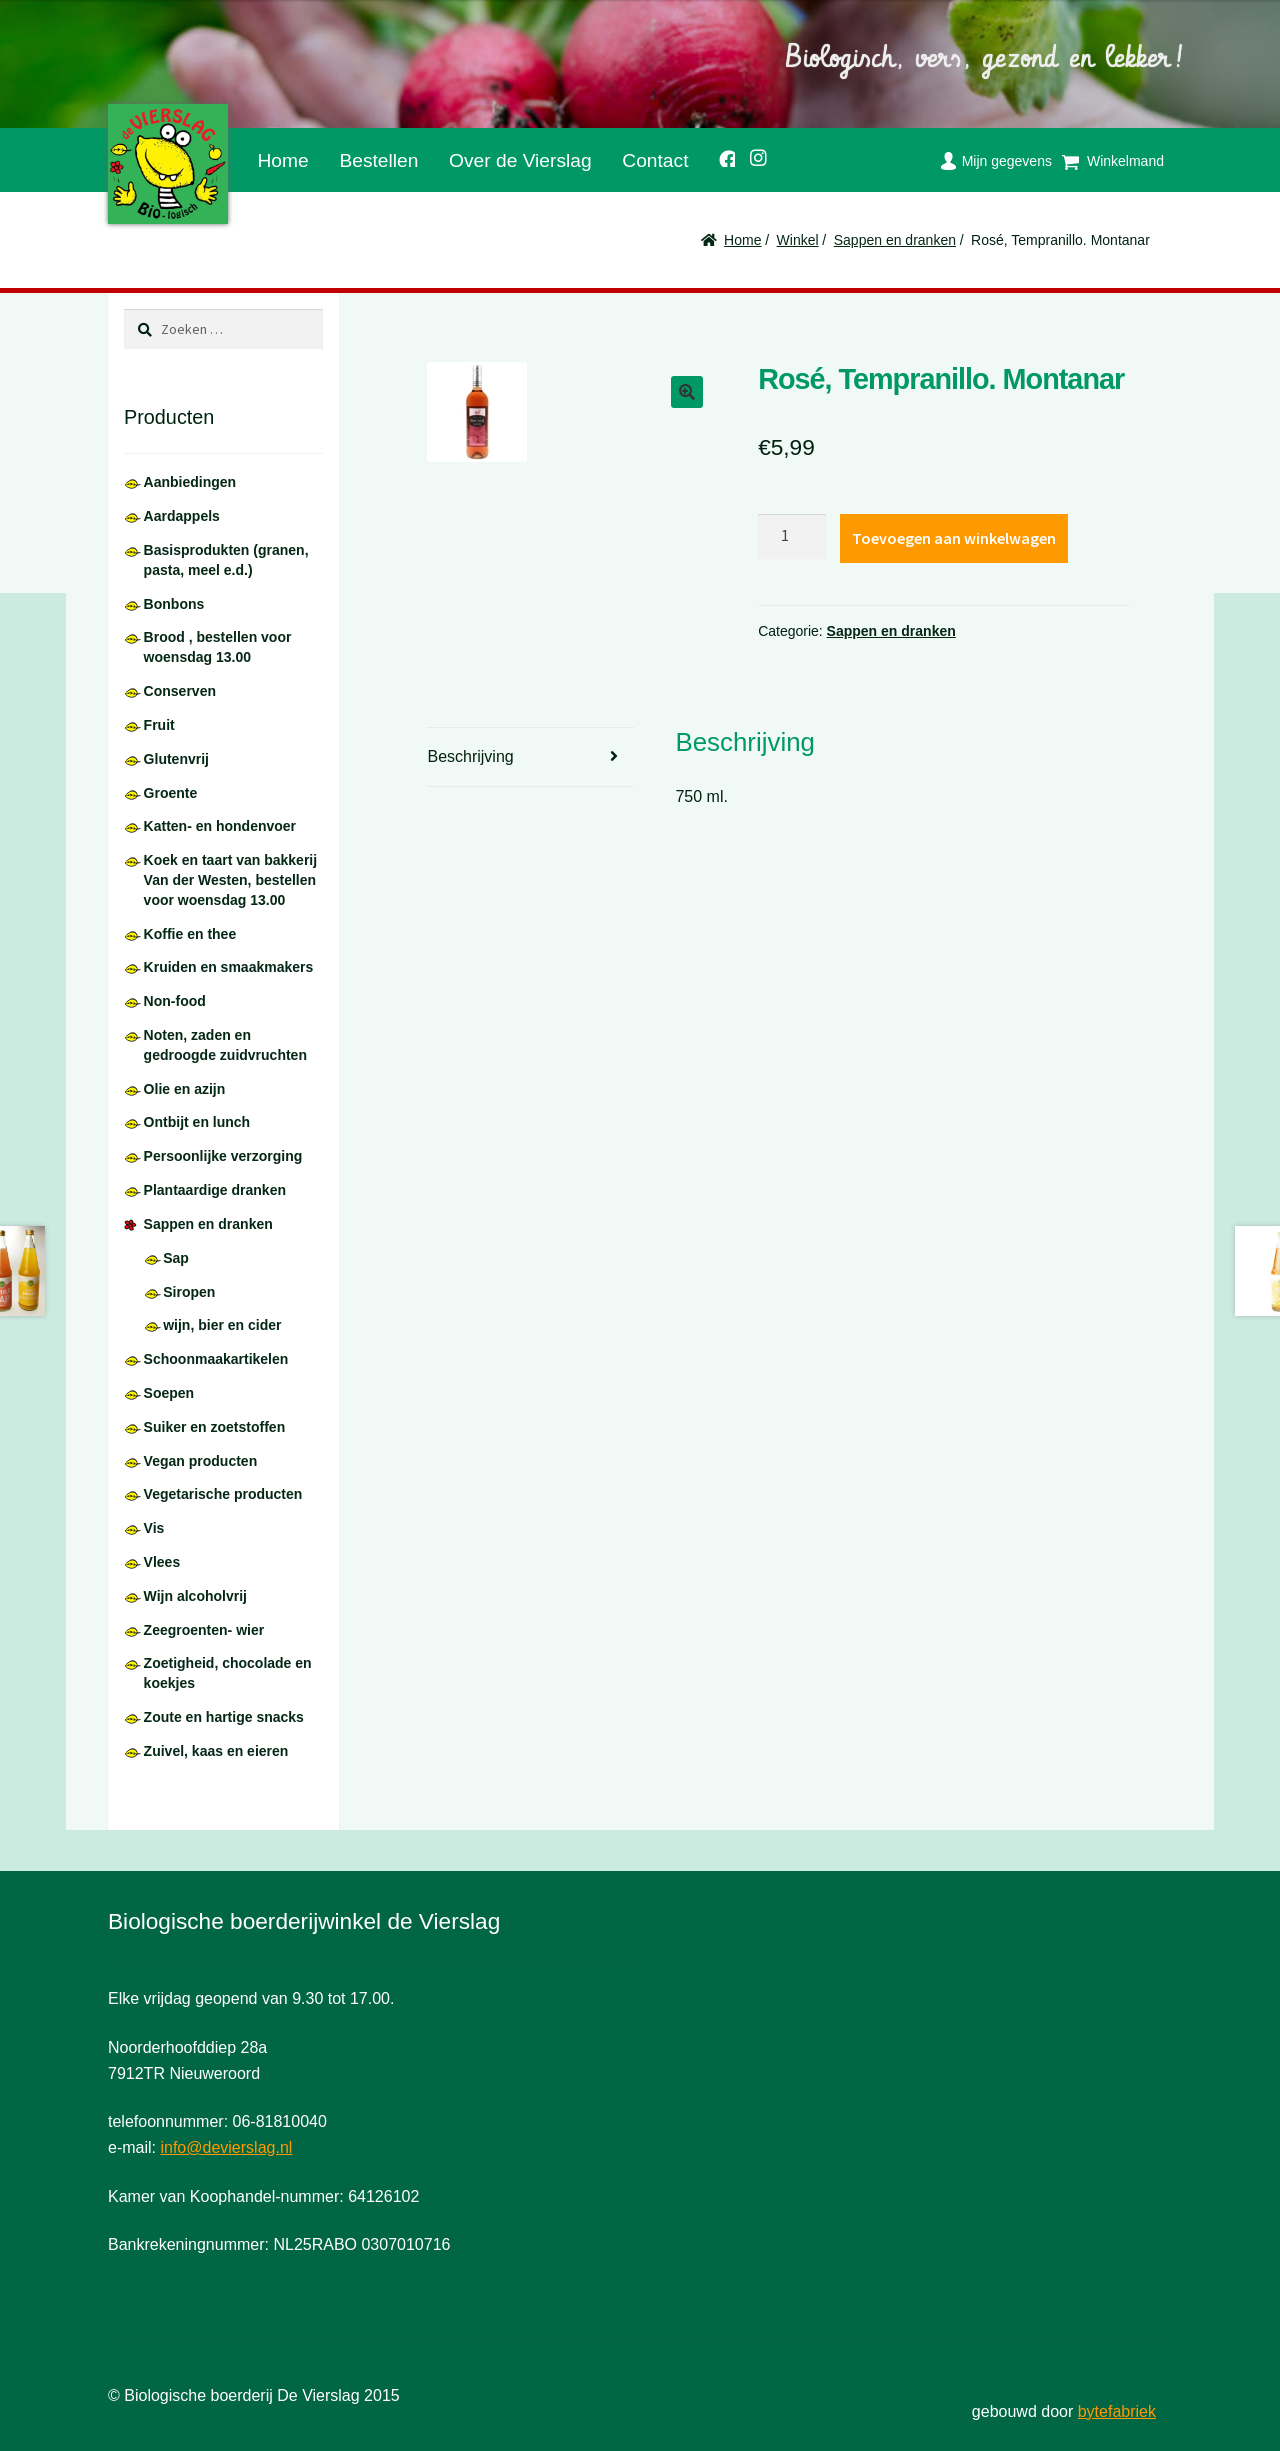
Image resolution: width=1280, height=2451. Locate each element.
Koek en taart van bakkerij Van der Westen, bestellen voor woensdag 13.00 (231, 880)
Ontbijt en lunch (197, 1122)
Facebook (719, 155)
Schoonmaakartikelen (216, 1359)
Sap (176, 1258)
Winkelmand (1125, 161)
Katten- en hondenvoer (220, 826)
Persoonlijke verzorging (223, 1156)
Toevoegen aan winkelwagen (954, 538)
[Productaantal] (792, 537)
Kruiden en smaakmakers (229, 967)
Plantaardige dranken (215, 1190)
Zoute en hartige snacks (224, 1717)
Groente (171, 793)
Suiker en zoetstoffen (215, 1427)
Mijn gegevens (1007, 161)
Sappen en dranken (895, 240)
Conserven (180, 691)
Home (283, 160)
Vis (154, 1528)
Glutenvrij (176, 759)
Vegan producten (201, 1461)
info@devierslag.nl (226, 2147)
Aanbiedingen (190, 482)
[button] (687, 392)
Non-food (175, 1001)
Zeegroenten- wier (204, 1630)
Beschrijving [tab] (470, 756)
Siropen (189, 1292)
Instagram (752, 154)
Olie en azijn (185, 1089)
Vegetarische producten (223, 1494)
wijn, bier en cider (222, 1325)
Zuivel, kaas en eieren (216, 1751)
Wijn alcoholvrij (195, 1596)
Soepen (169, 1393)
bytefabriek (1117, 2411)
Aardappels (182, 516)
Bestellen (378, 160)
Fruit (159, 725)
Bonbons (174, 604)
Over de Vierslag (520, 160)
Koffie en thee (190, 934)
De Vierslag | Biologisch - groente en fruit (168, 164)
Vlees (162, 1562)
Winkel (798, 240)
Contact (655, 160)
